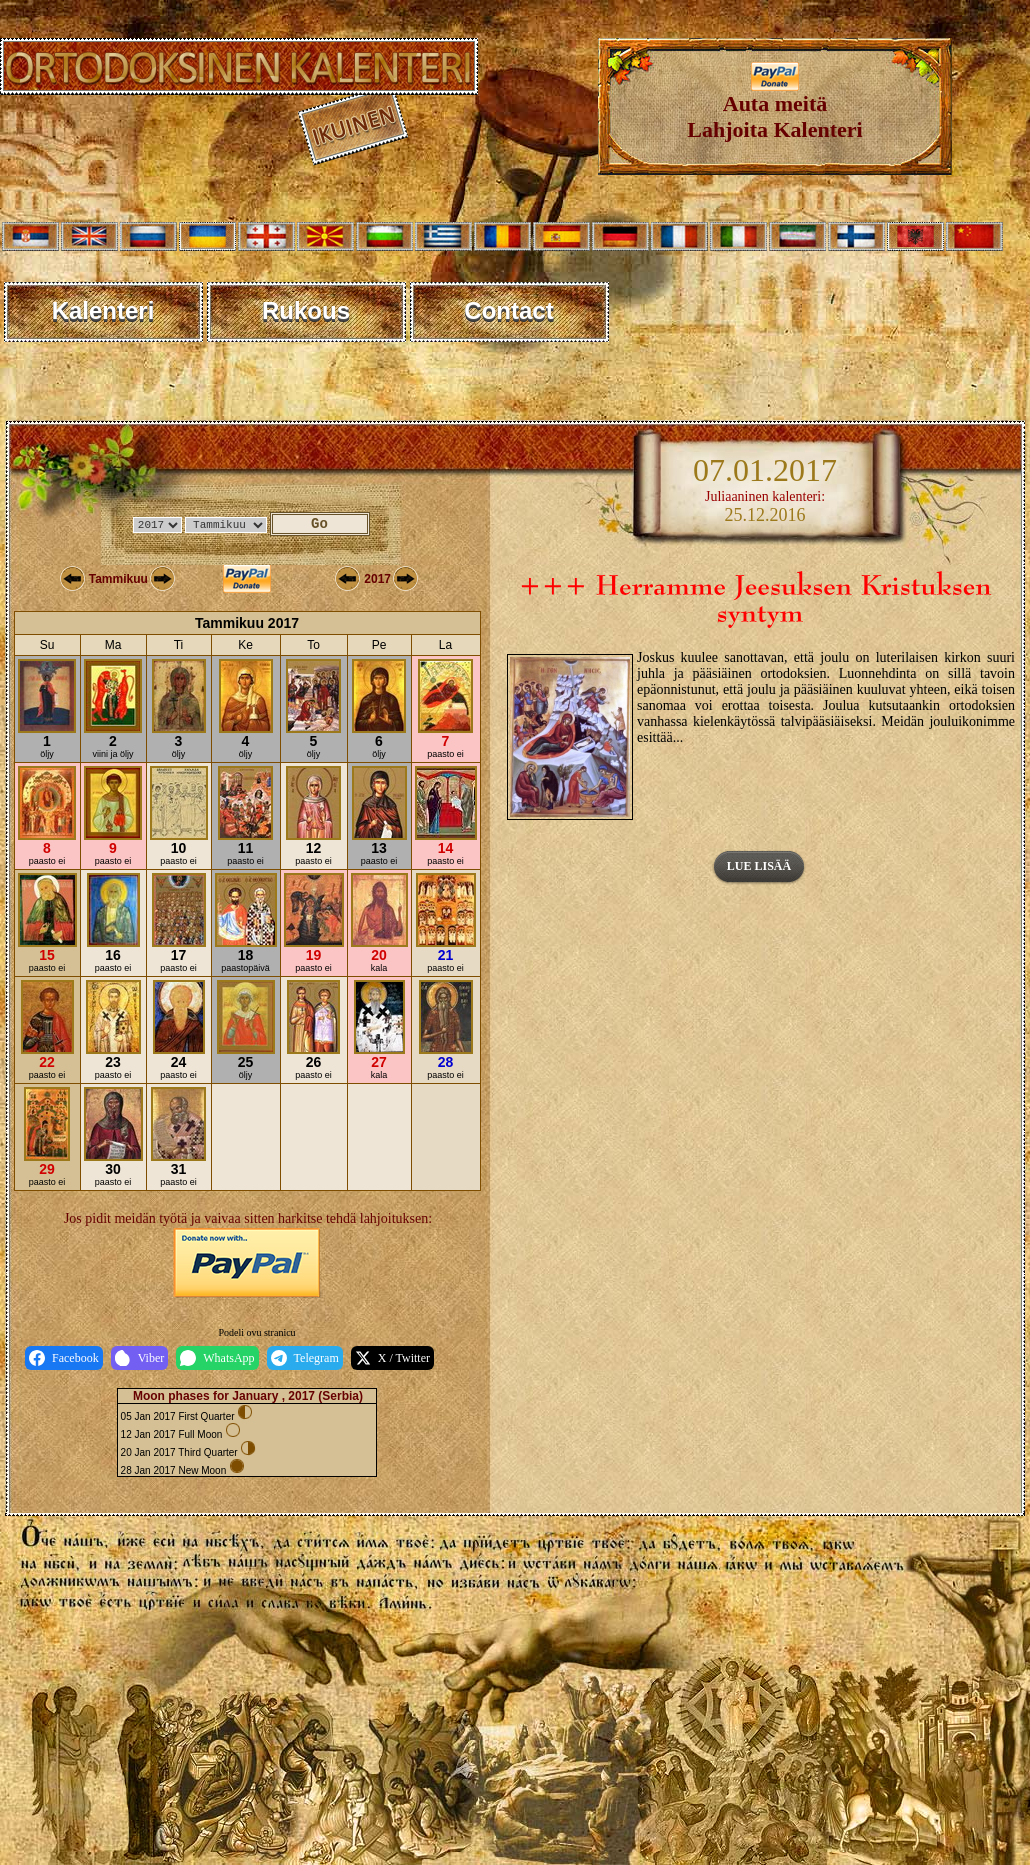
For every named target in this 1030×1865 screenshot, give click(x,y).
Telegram (305, 1358)
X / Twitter (392, 1358)
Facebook (64, 1358)
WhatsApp (217, 1358)
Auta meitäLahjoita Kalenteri (774, 106)
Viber (140, 1358)
